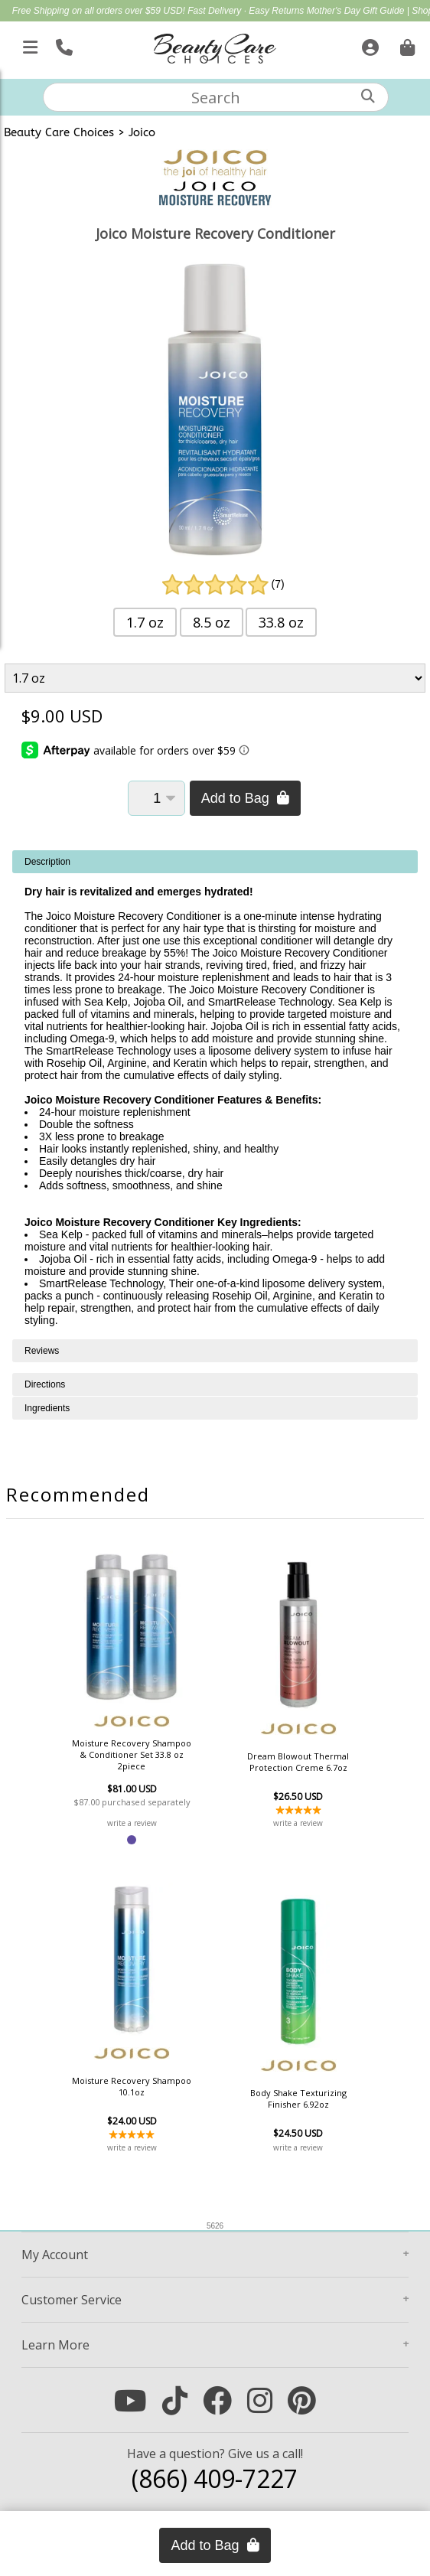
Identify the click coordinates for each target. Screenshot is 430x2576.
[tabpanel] (215, 1094)
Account (54, 2254)
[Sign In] (368, 44)
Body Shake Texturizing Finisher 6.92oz (298, 2098)
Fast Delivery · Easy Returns (246, 10)
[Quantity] (156, 798)
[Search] (368, 96)
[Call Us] (62, 44)
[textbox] (216, 97)
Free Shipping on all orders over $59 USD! (99, 10)
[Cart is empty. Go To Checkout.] (405, 44)
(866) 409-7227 (215, 2478)
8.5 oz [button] (211, 622)
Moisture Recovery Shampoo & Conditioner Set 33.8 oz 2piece (131, 1754)
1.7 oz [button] (145, 622)
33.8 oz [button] (281, 622)
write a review (132, 1823)
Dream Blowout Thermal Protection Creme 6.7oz (298, 1761)
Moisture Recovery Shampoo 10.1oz (131, 2086)
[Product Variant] (215, 678)
